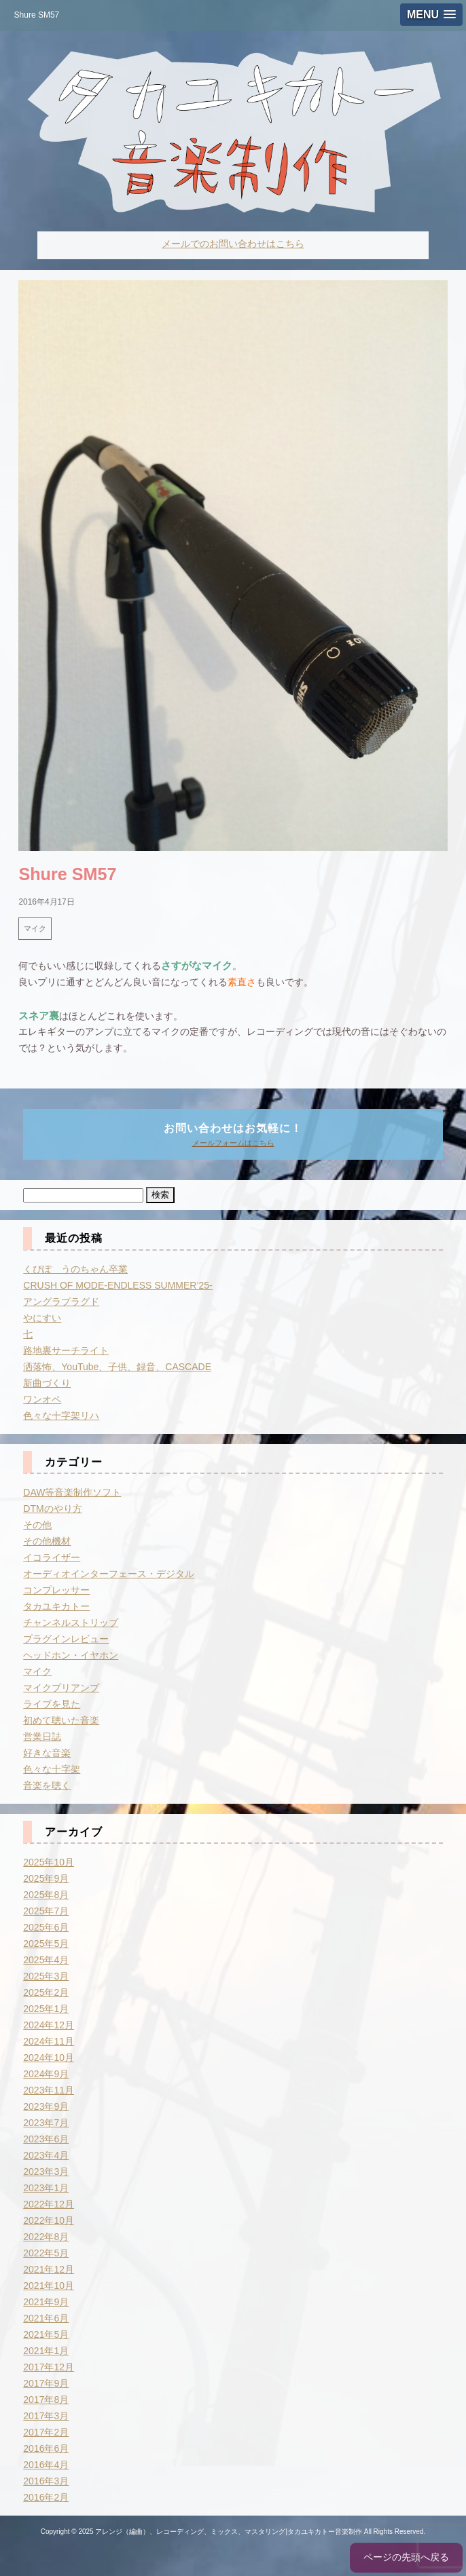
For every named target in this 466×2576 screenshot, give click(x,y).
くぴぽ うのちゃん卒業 (75, 1269)
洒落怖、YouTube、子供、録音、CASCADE (117, 1366)
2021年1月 (46, 2350)
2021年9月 (46, 2301)
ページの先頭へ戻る (406, 2557)
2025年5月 (46, 1943)
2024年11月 (48, 2041)
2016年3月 (46, 2481)
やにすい (42, 1317)
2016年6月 (46, 2448)
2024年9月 (46, 2073)
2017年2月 (46, 2432)
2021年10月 (48, 2285)
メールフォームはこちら (233, 1143)
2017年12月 (48, 2367)
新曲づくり (47, 1383)
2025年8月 (46, 1894)
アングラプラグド (61, 1301)
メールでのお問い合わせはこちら (233, 243)
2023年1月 (46, 2187)
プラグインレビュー (66, 1638)
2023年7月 (46, 2122)
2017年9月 (46, 2383)
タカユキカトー (56, 1606)
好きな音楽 (47, 1752)
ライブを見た (51, 1704)
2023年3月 (46, 2171)
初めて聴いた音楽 (61, 1720)
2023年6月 (46, 2139)
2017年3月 (46, 2415)
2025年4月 (46, 1959)
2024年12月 (48, 2025)
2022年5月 (46, 2253)
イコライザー (51, 1557)
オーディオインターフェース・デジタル (108, 1573)
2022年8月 (46, 2236)
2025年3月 (46, 1976)
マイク (35, 928)
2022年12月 (48, 2204)
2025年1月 (46, 2008)
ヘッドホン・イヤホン (70, 1655)
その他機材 (47, 1541)
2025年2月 (46, 1992)
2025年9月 (46, 1878)
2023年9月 (46, 2106)
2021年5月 (46, 2334)
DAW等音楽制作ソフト (72, 1492)
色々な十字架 (51, 1769)
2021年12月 (48, 2269)
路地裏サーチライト (66, 1350)
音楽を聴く (47, 1785)
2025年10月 (48, 1862)
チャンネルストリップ (70, 1622)
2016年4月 (46, 2464)
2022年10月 (48, 2220)
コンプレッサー (56, 1590)
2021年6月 (46, 2318)
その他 (37, 1524)
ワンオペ (42, 1399)
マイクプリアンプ (61, 1687)
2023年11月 (48, 2090)
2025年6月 (46, 1927)
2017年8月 (46, 2399)
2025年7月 (46, 1911)
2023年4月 (46, 2155)
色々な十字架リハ (61, 1415)
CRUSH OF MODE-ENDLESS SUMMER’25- (117, 1285)
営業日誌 (42, 1736)
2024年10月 (48, 2057)
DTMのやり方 (52, 1508)
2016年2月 (46, 2497)
